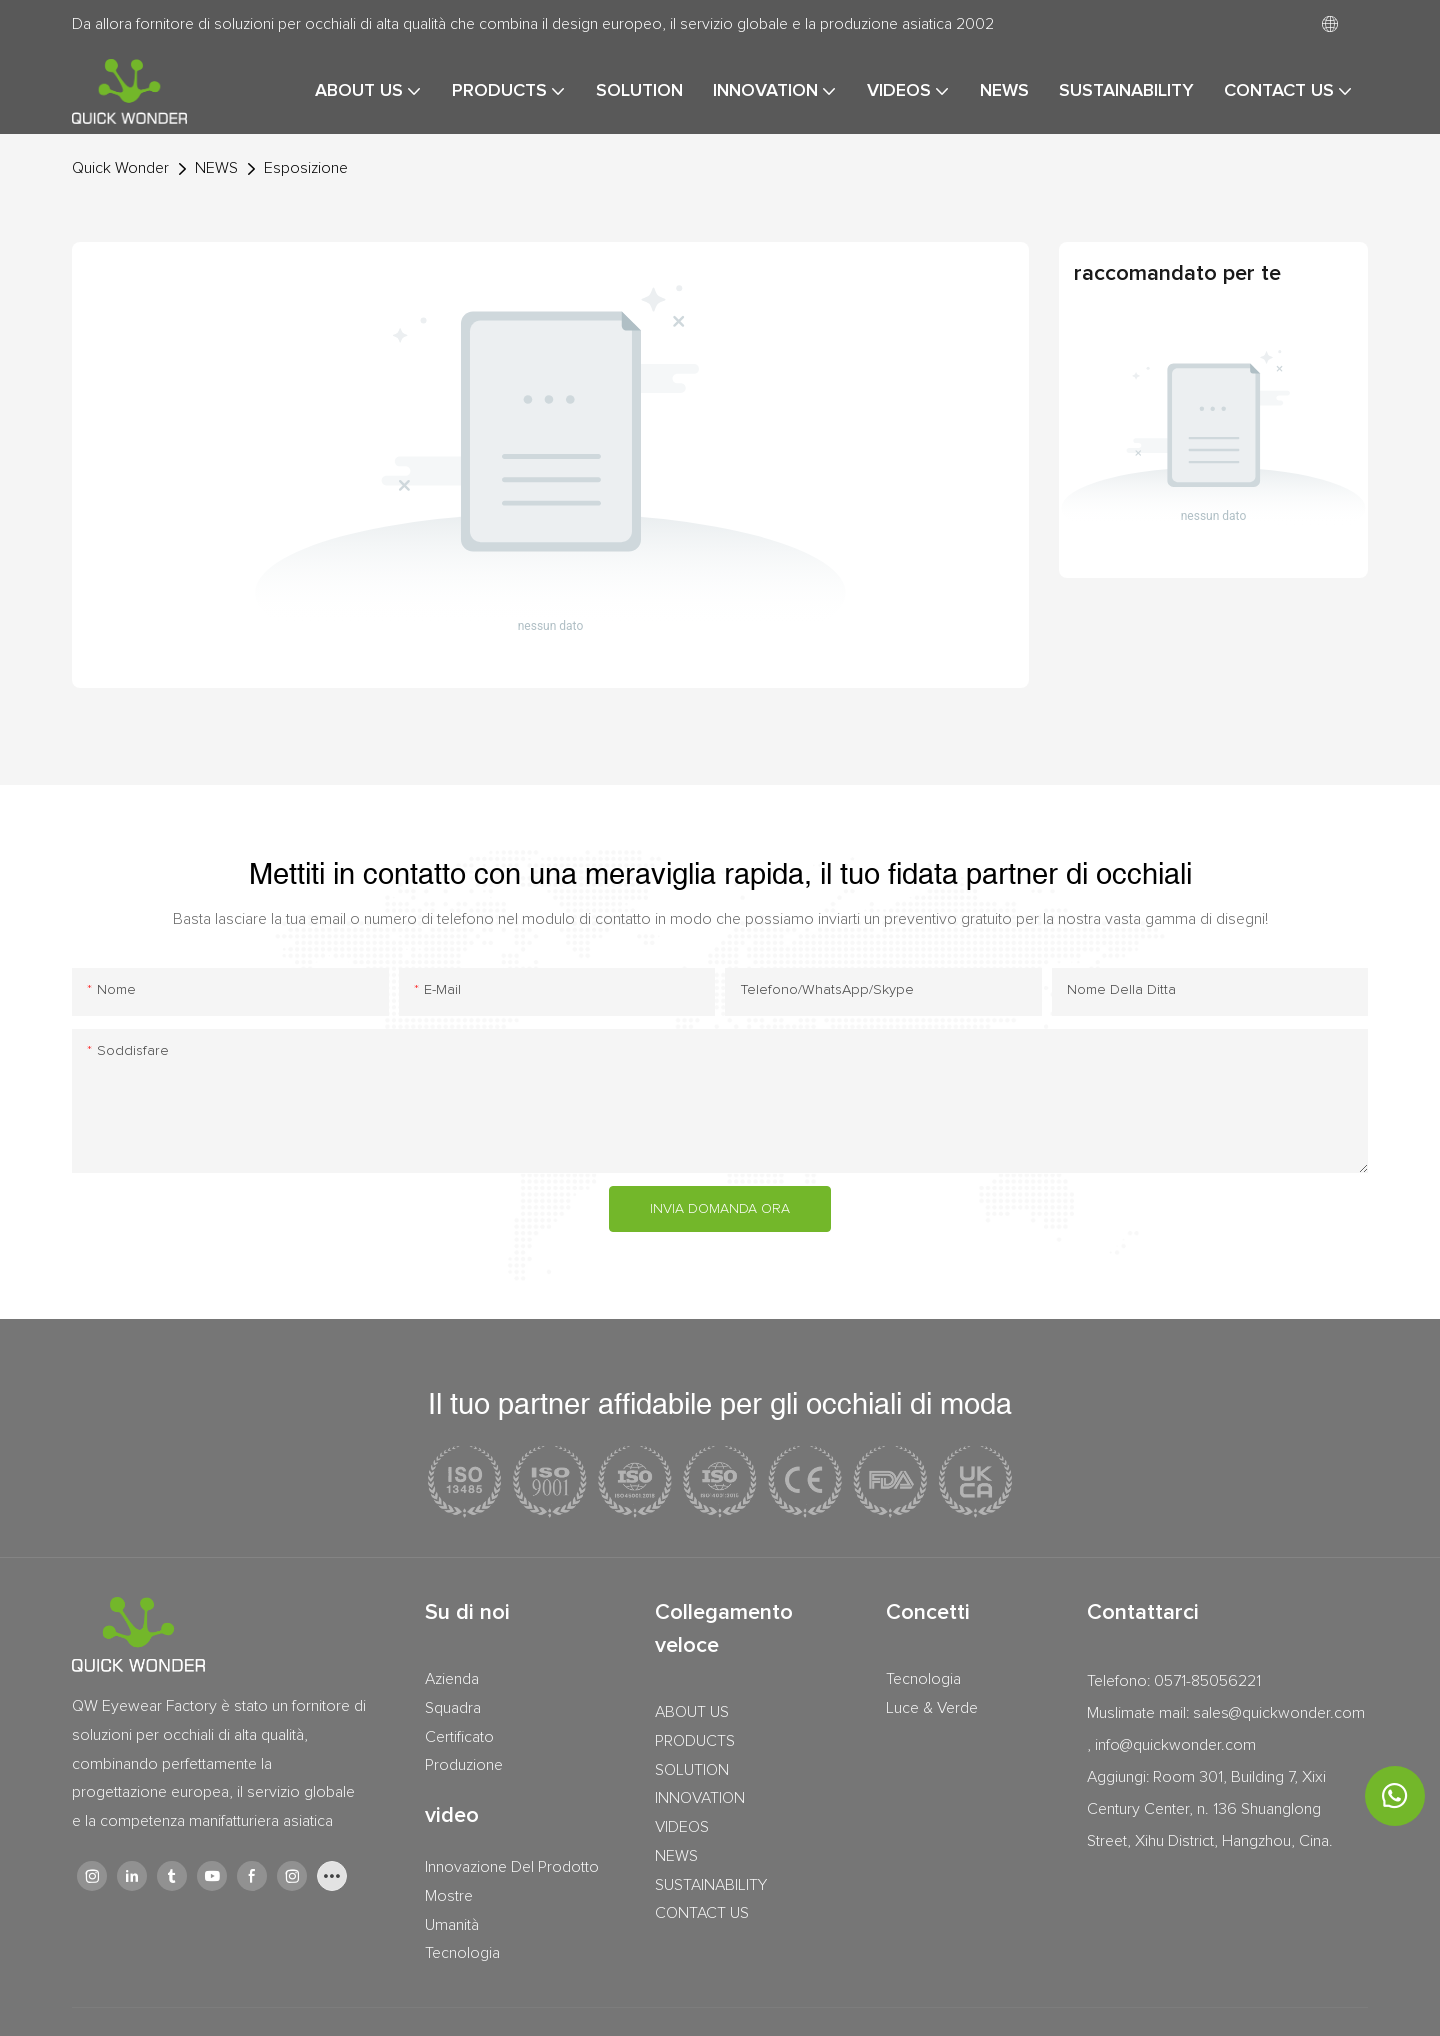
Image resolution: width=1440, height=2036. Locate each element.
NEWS (216, 168)
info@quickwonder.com (1175, 1745)
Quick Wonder (120, 168)
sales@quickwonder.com (1279, 1713)
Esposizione (306, 168)
